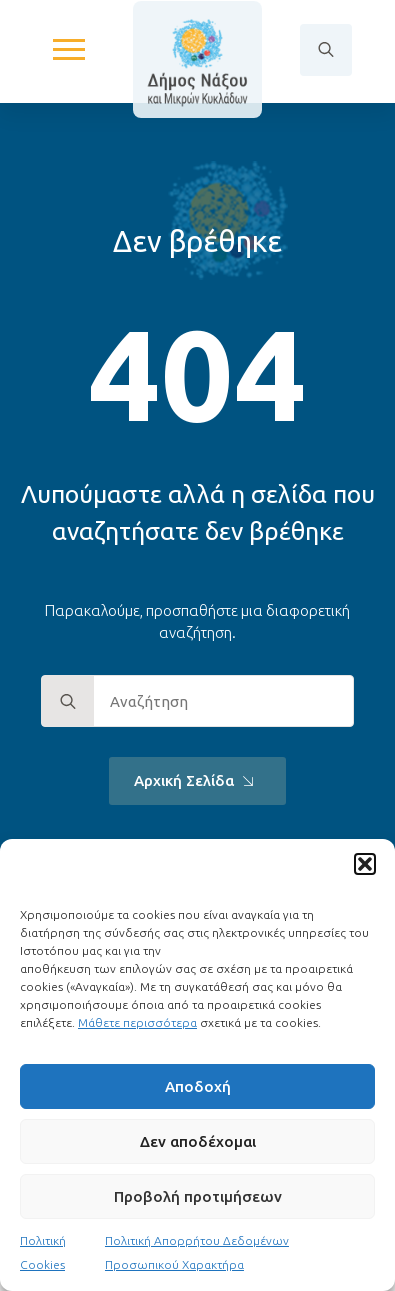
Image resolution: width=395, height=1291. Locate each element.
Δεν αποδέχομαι (198, 1141)
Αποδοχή (198, 1086)
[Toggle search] (326, 50)
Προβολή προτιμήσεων (198, 1196)
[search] (68, 702)
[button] (365, 864)
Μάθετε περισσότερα (137, 1022)
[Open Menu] (69, 50)
